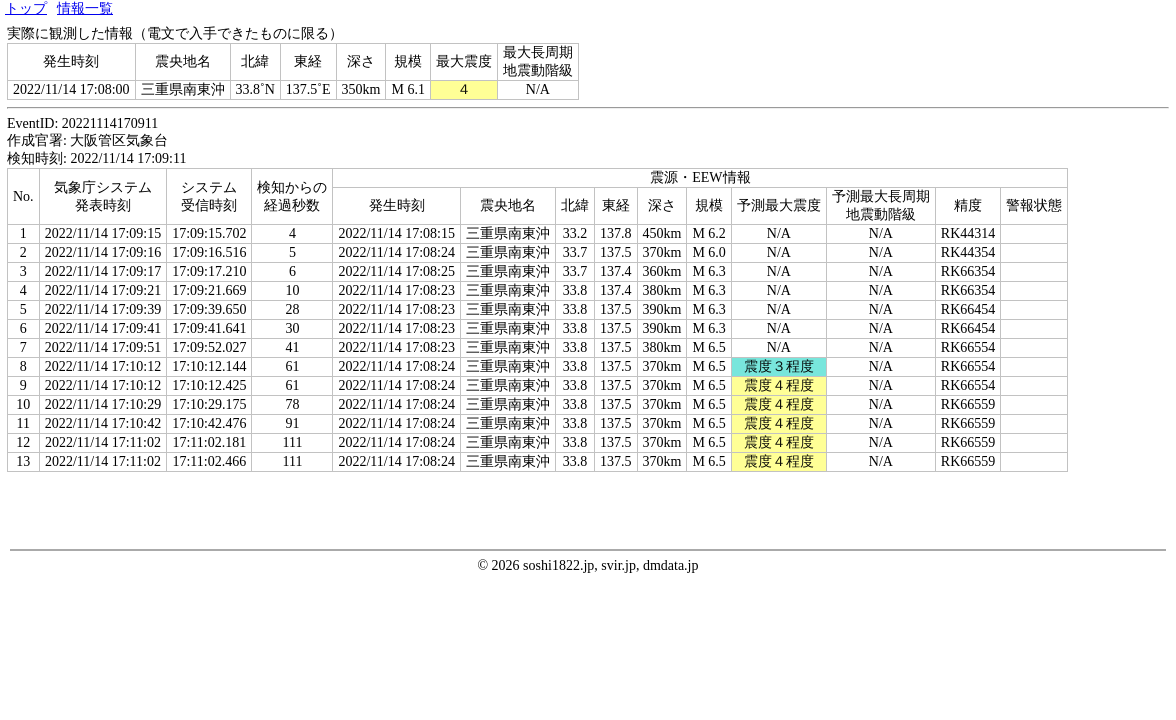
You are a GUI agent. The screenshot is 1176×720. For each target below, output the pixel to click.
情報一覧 (85, 8)
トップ (26, 8)
